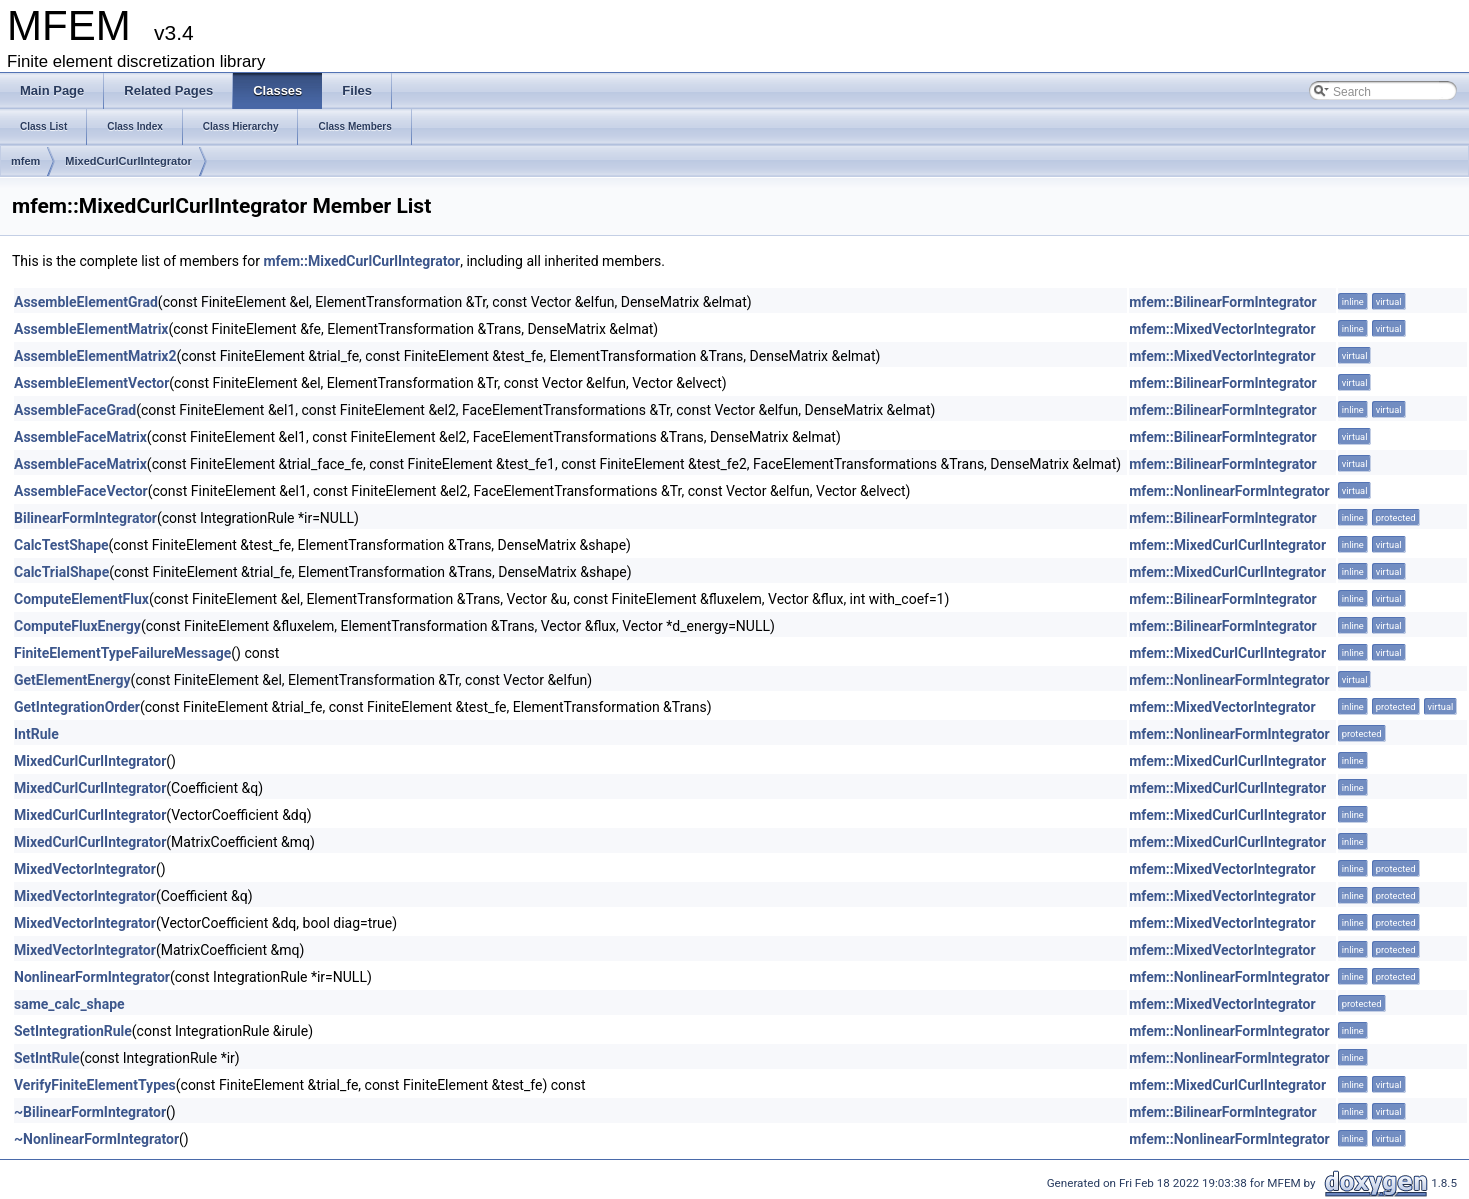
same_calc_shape (69, 1004)
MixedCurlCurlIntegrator (128, 161)
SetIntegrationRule (73, 1031)
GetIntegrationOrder (77, 707)
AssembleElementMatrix (91, 329)
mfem (25, 161)
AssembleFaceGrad (75, 410)
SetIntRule (47, 1058)
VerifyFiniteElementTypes (95, 1085)
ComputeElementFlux (81, 599)
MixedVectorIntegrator (85, 869)
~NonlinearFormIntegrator (96, 1139)
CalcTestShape (61, 545)
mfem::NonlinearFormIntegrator (1229, 491)
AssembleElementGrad (86, 302)
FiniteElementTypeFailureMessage (122, 653)
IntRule (36, 734)
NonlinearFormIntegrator (92, 977)
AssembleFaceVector (81, 491)
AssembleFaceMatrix (80, 437)
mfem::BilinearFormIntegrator (1223, 302)
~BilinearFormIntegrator (90, 1112)
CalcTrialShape (61, 572)
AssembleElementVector (91, 383)
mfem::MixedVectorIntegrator (1222, 329)
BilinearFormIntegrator (85, 518)
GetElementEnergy (72, 680)
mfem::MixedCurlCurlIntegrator (361, 261)
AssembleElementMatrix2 (95, 356)
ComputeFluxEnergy (77, 626)
